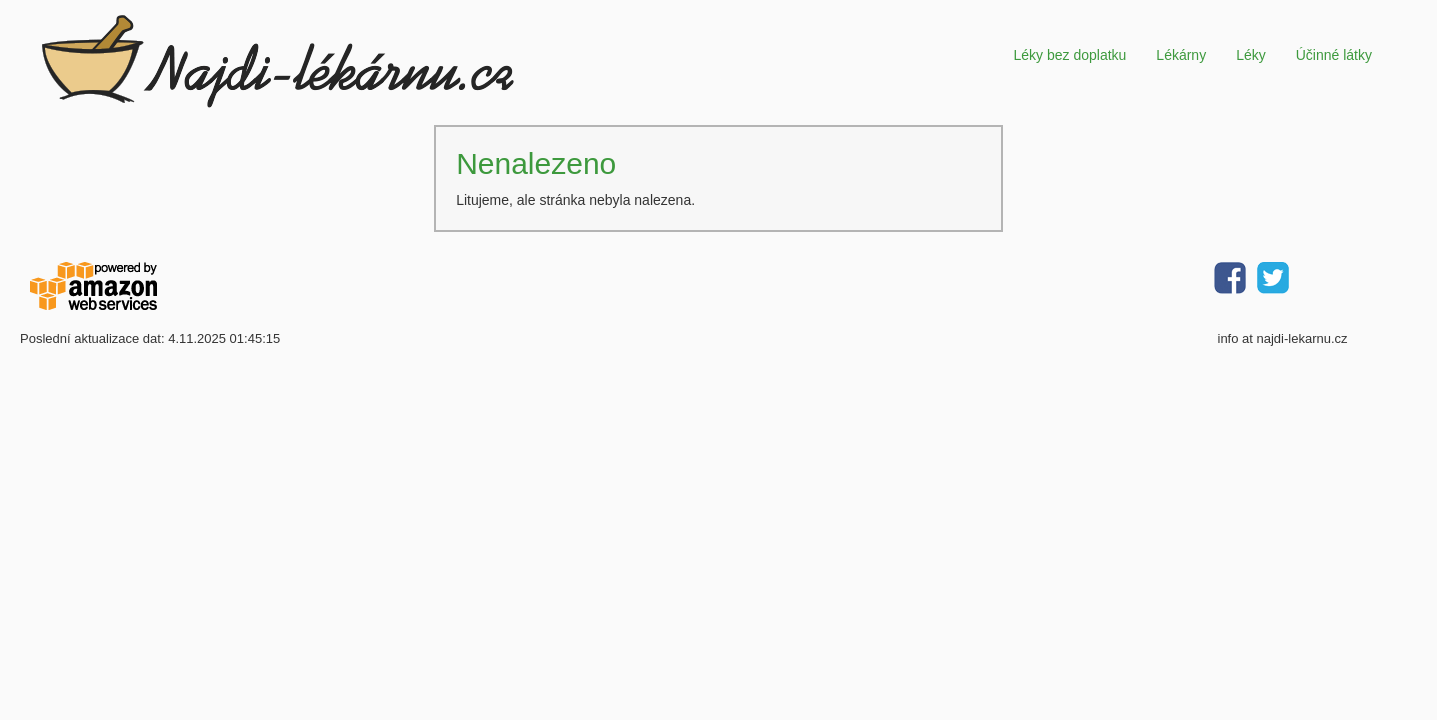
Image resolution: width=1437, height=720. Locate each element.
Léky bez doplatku (1069, 55)
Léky (1251, 55)
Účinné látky (1334, 55)
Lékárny (1181, 55)
